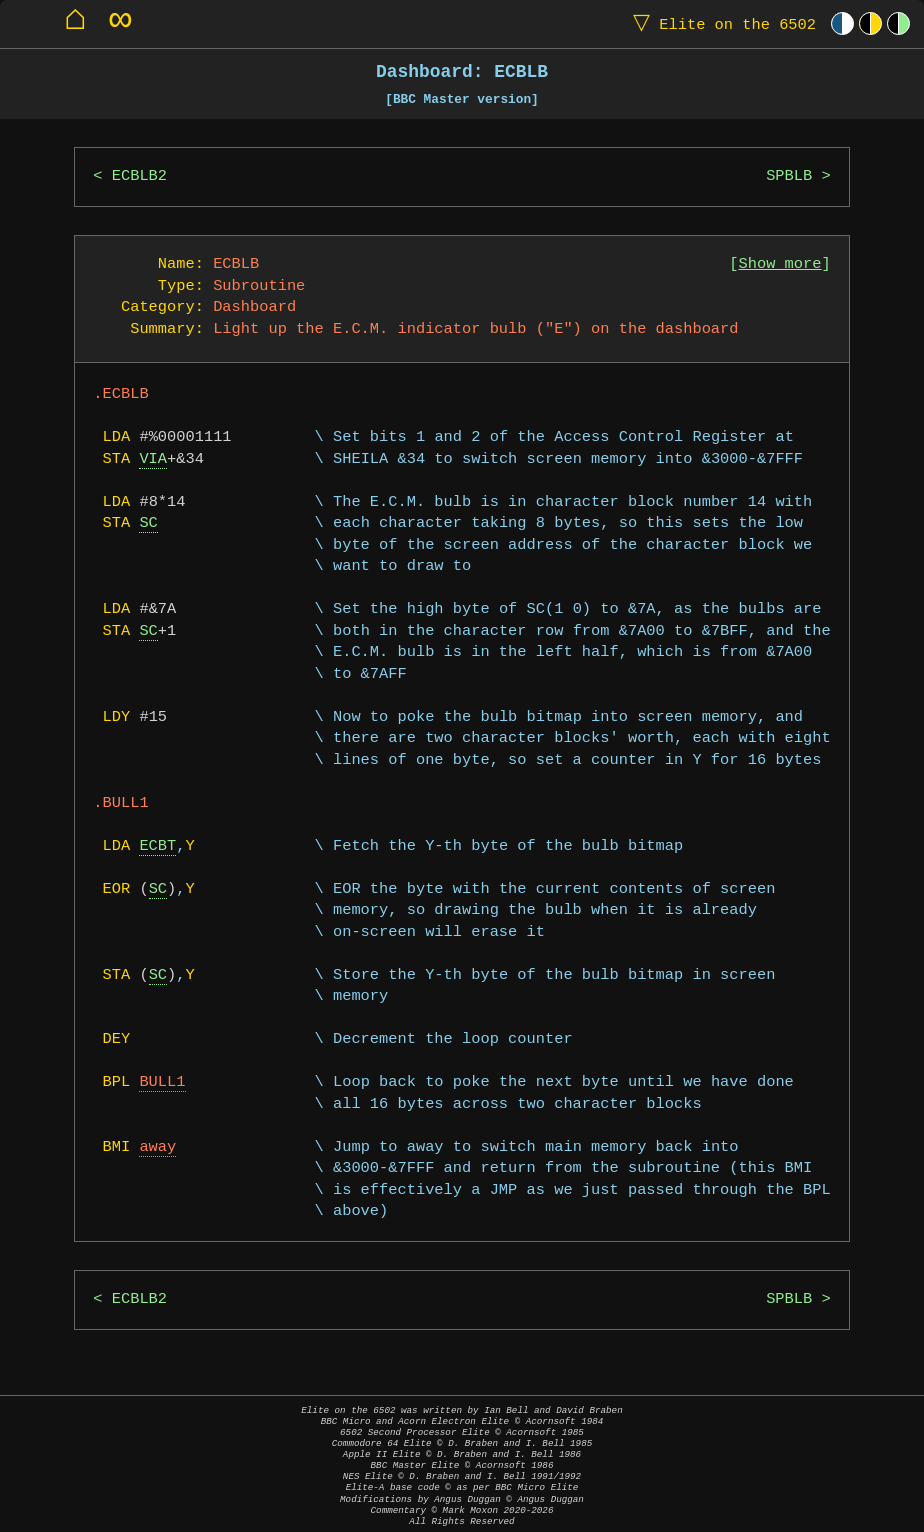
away (157, 1147)
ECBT (157, 846)
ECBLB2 (139, 176)
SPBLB (789, 176)
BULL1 (162, 1082)
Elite (720, 23)
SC (148, 523)
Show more (780, 264)
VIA (153, 459)
